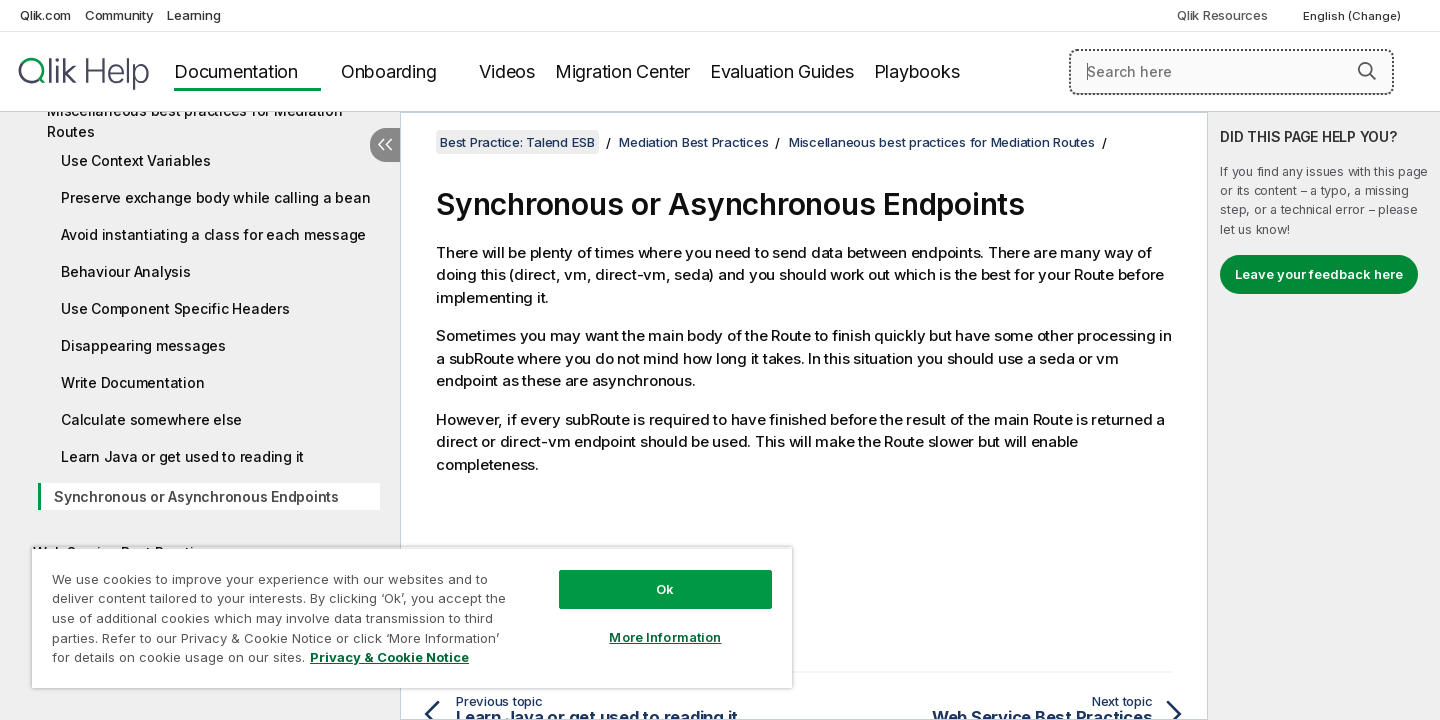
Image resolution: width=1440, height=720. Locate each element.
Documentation (236, 71)
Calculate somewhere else (151, 419)
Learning (193, 15)
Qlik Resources (1222, 15)
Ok (665, 589)
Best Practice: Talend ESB (517, 142)
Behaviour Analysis (126, 271)
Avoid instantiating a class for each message (213, 234)
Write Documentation (132, 382)
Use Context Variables (136, 160)
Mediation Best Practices (693, 142)
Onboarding (389, 71)
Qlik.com (45, 15)
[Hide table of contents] (385, 145)
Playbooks (917, 71)
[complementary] (1324, 416)
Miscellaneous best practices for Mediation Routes (195, 121)
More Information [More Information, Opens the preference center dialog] (665, 637)
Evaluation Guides (782, 71)
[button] (1367, 71)
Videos (507, 71)
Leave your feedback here (1319, 274)
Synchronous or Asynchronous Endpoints (196, 496)
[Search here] (1231, 72)
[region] (412, 617)
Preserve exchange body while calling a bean (215, 197)
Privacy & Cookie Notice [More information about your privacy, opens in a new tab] (389, 657)
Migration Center (622, 71)
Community (119, 15)
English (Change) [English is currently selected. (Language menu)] (1353, 16)
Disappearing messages (143, 345)
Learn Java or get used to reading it (182, 456)
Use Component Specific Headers (175, 308)
